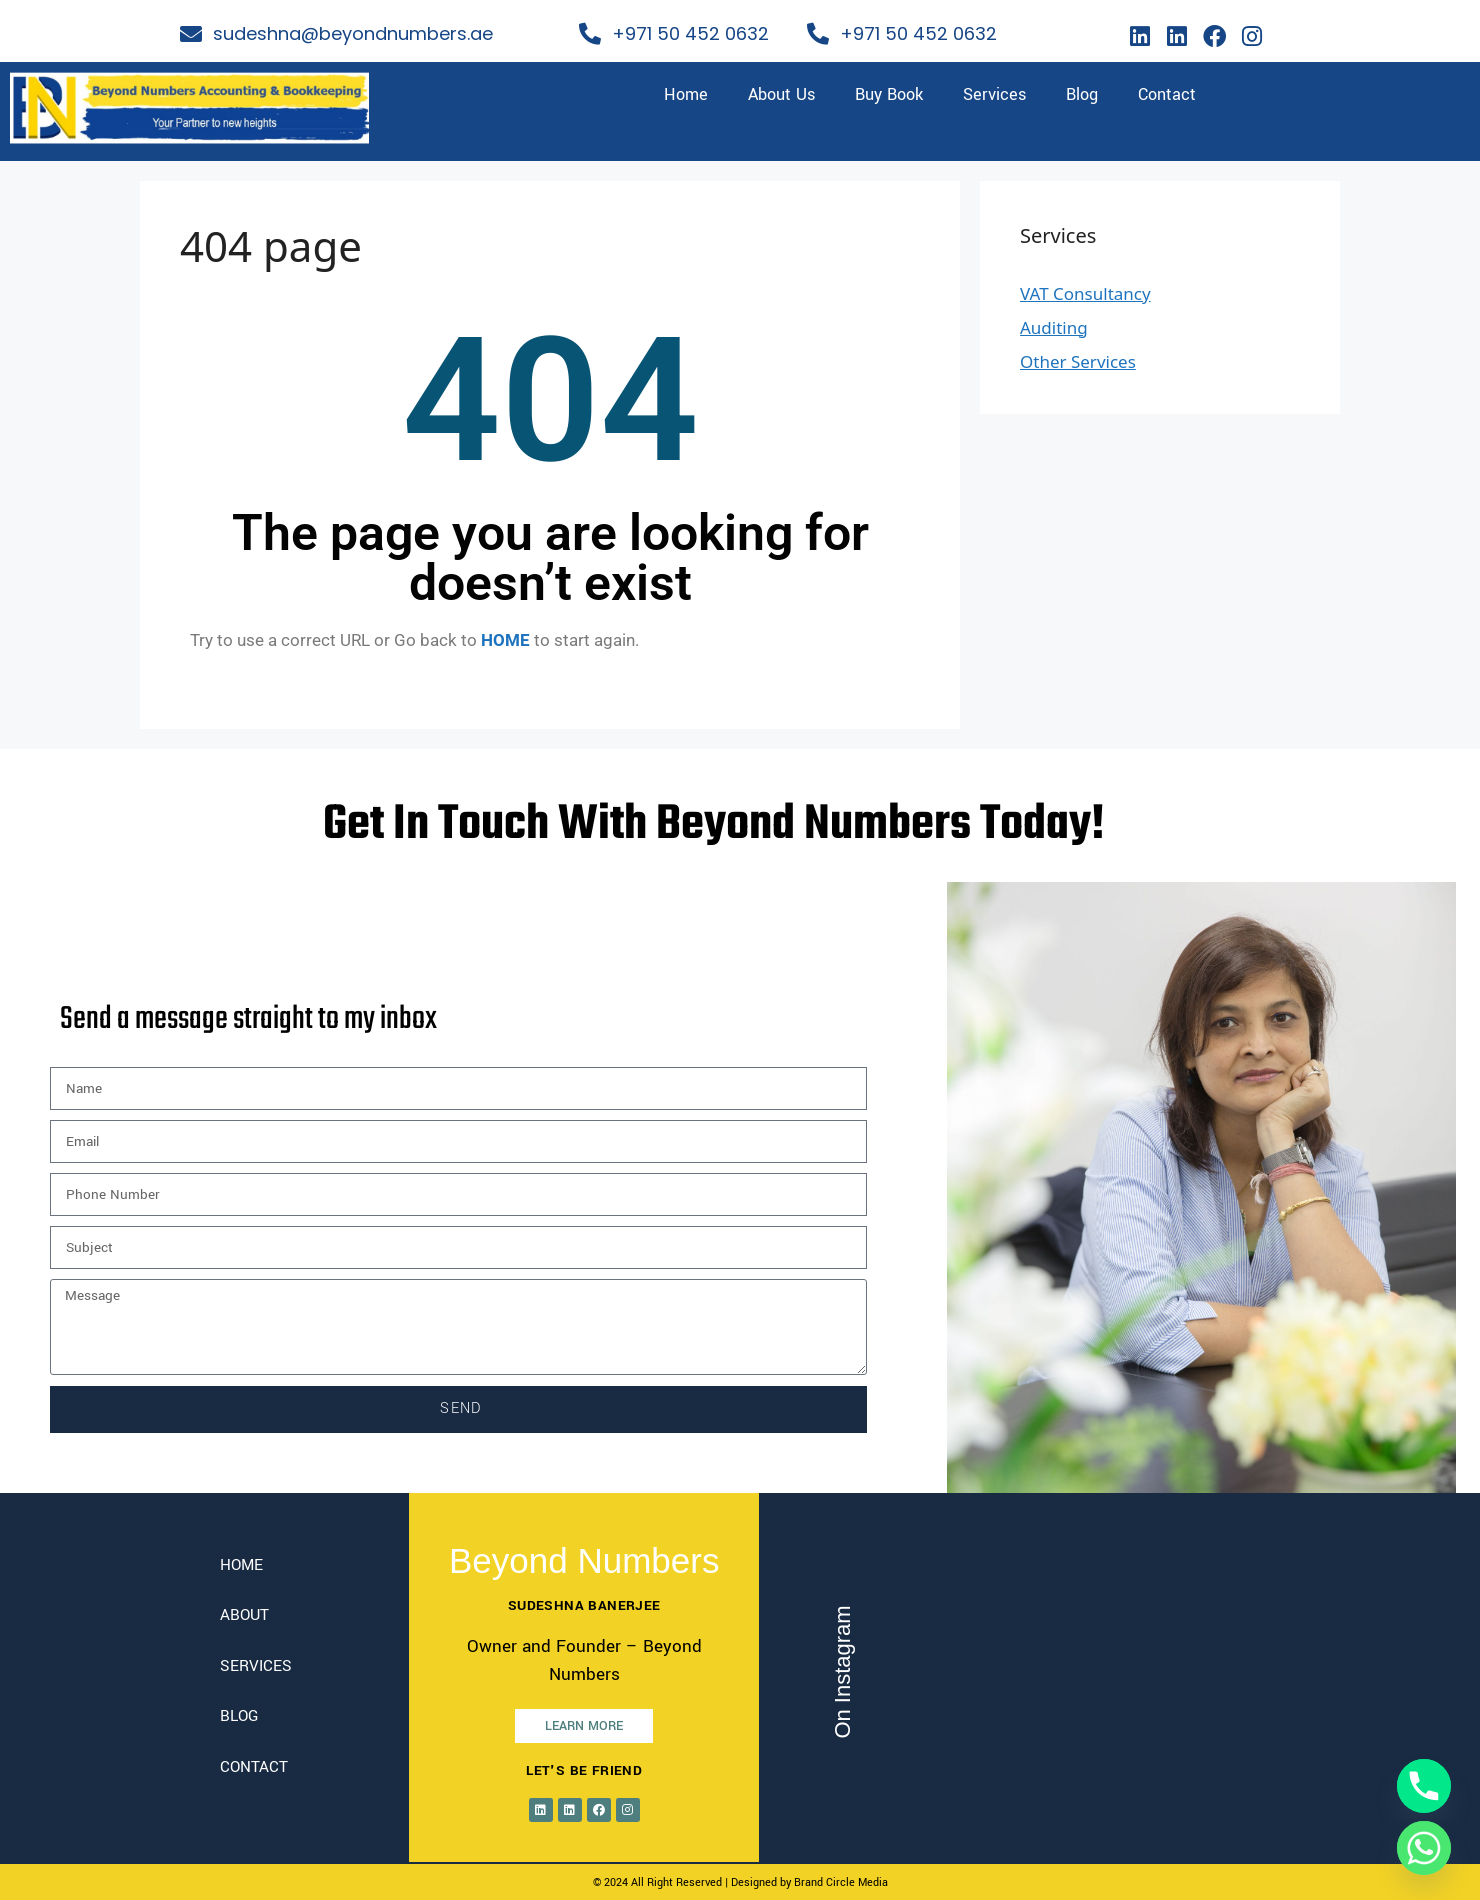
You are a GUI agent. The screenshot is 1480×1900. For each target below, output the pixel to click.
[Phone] (1424, 1786)
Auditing (1054, 327)
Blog (1082, 94)
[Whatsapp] (1424, 1848)
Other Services (1078, 361)
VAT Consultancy (1085, 293)
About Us (781, 94)
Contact (1167, 94)
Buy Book (889, 94)
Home (686, 94)
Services (994, 94)
